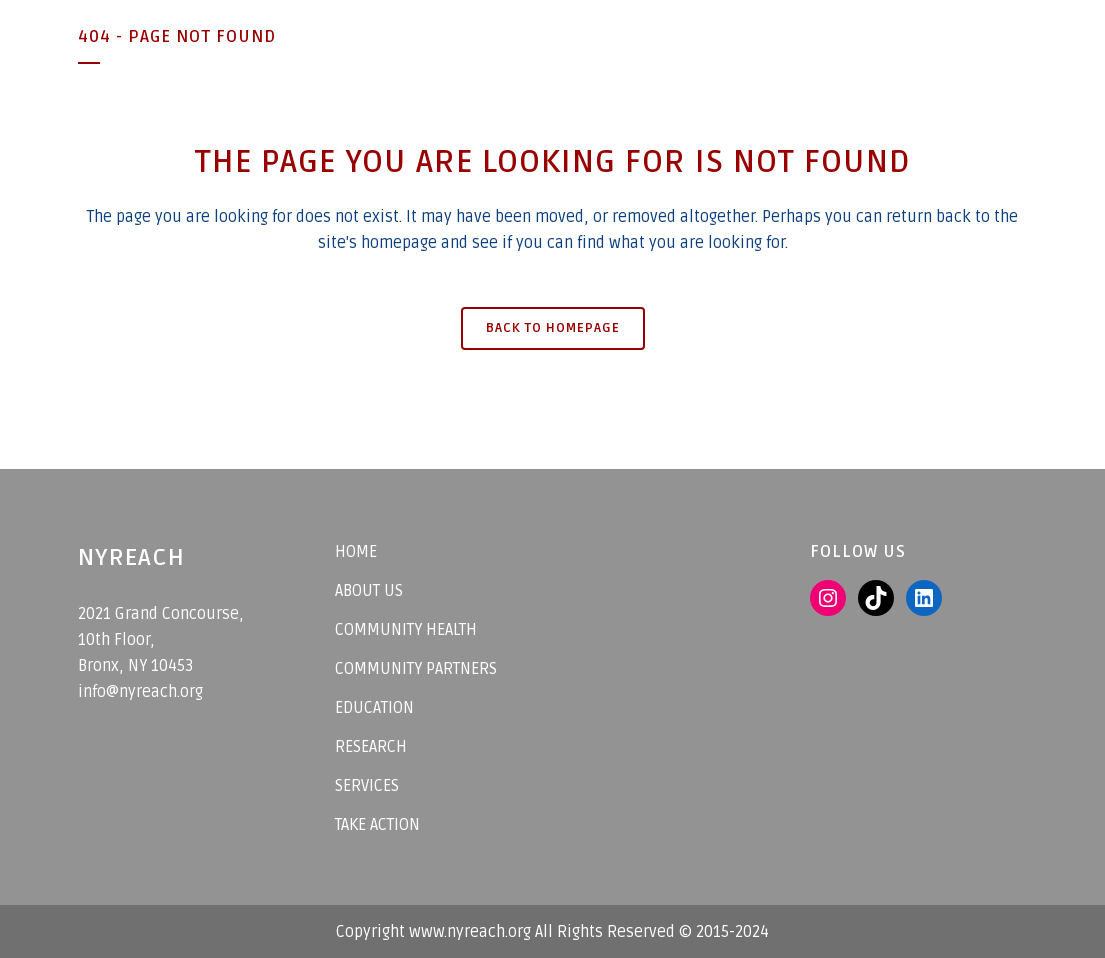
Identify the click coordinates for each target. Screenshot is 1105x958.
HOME (356, 552)
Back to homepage (553, 328)
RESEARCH (371, 747)
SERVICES (367, 786)
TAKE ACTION (377, 825)
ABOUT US (369, 591)
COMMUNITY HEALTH (406, 630)
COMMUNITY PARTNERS (416, 669)
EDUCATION (374, 708)
